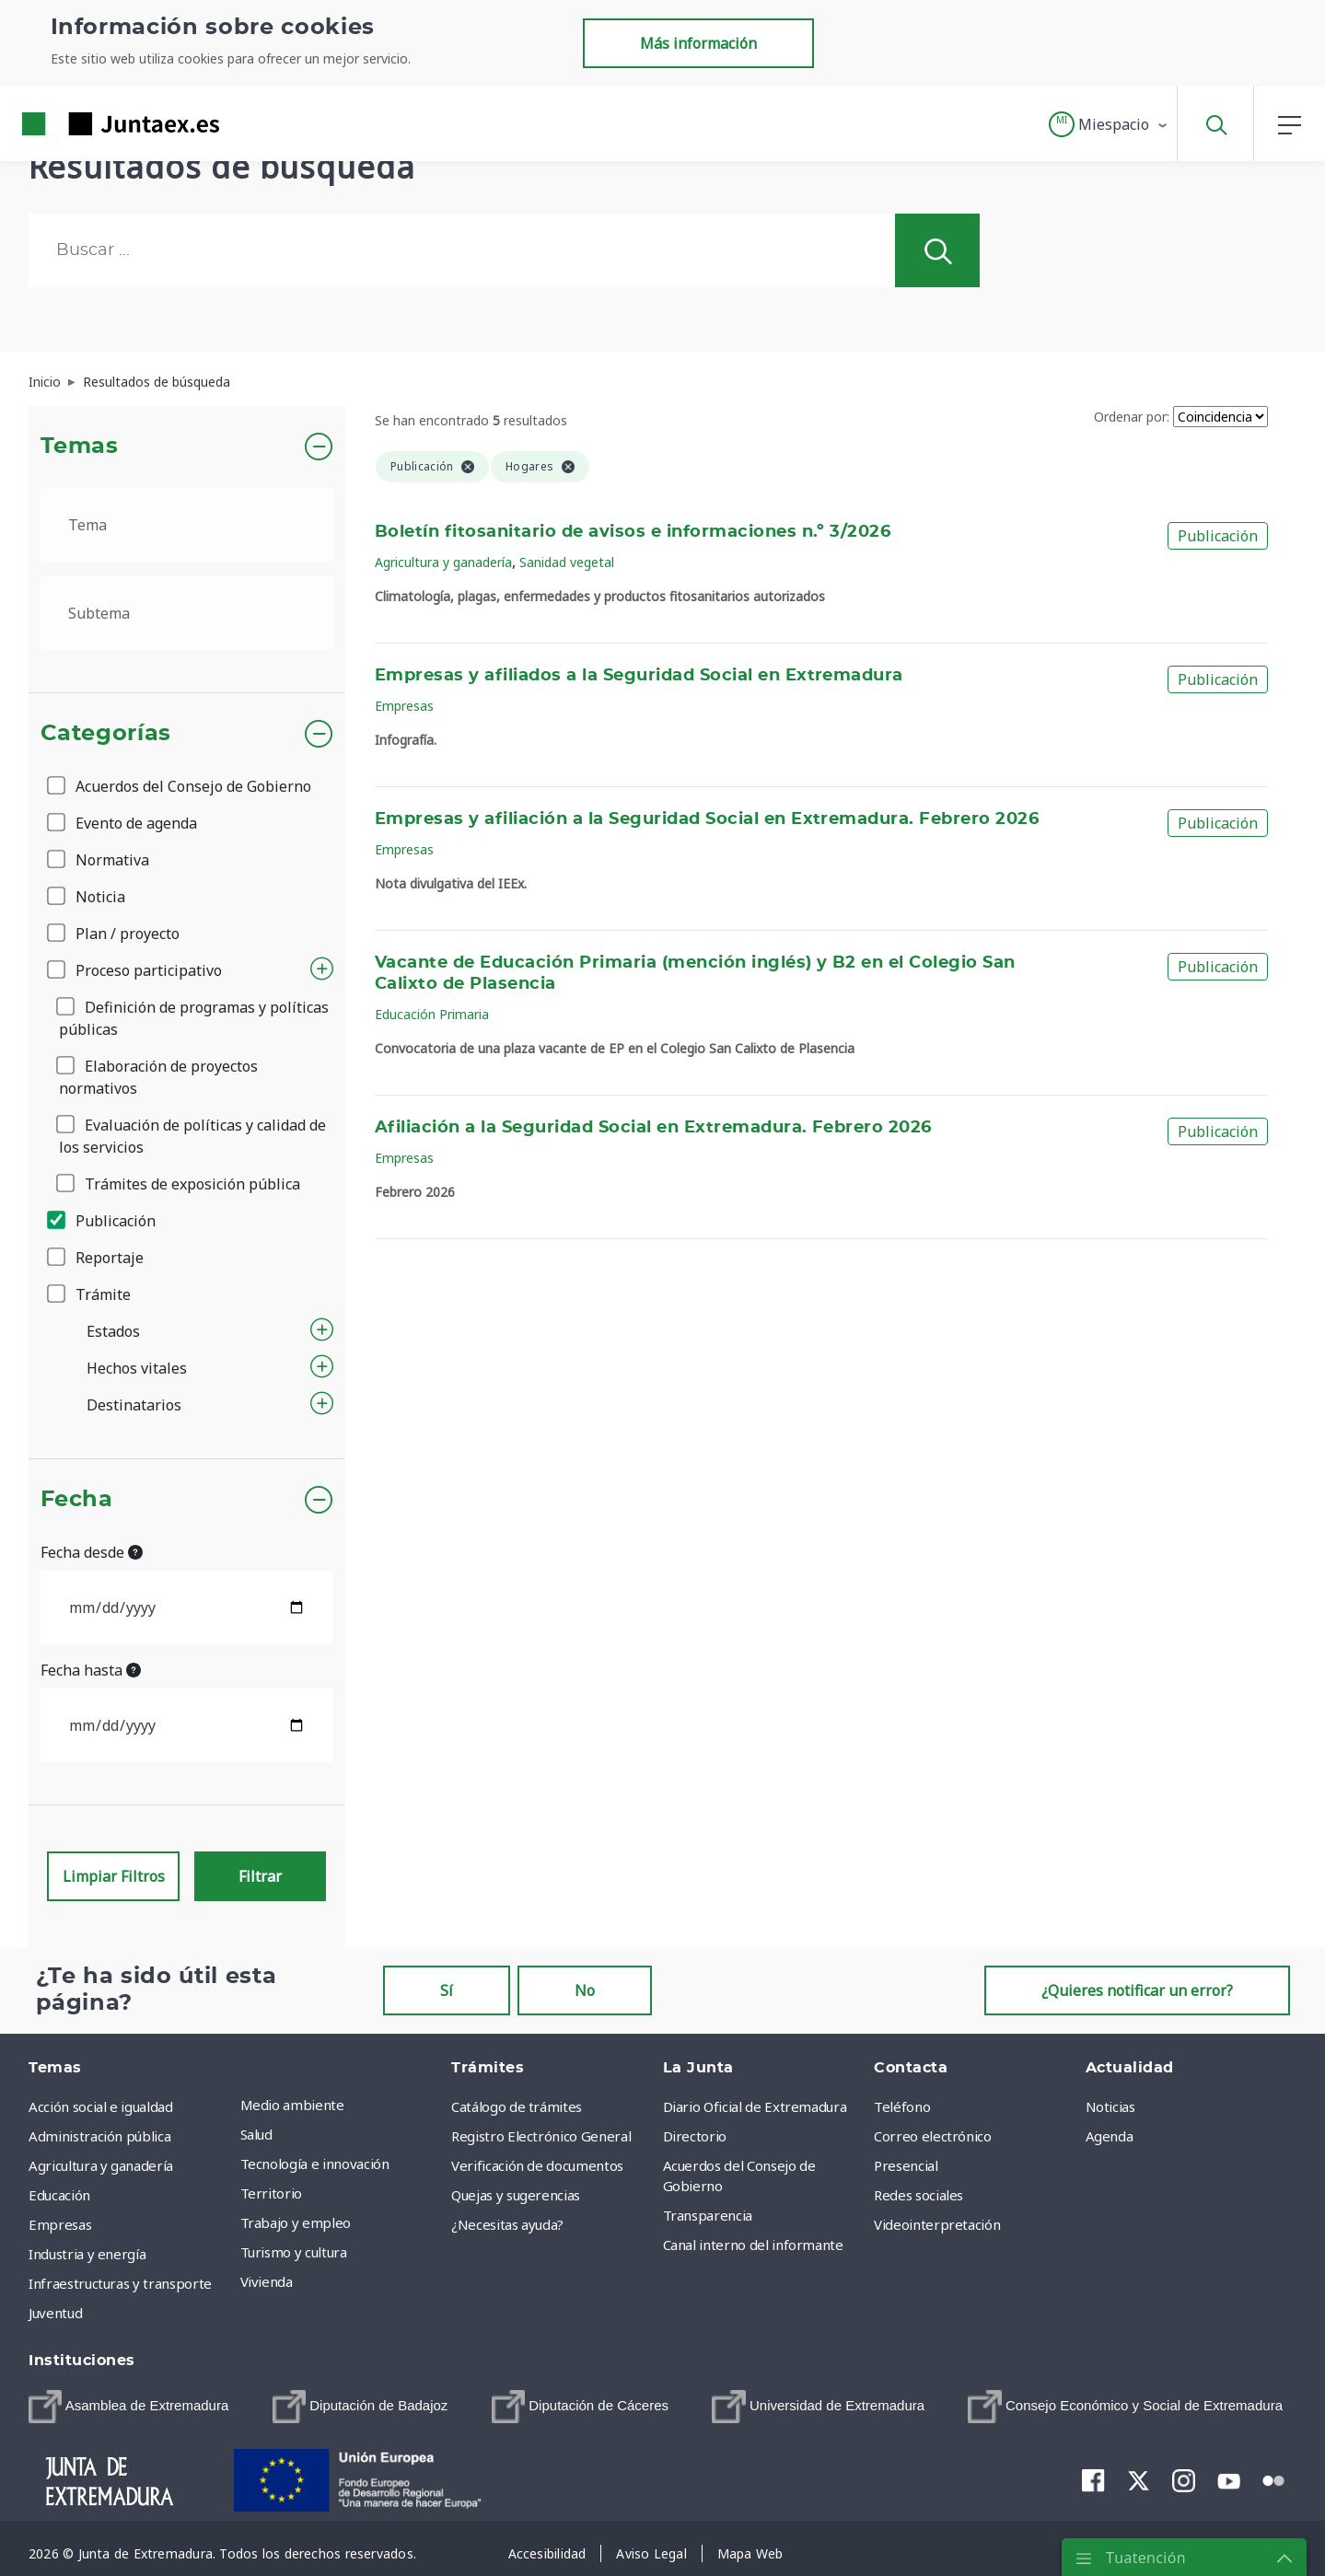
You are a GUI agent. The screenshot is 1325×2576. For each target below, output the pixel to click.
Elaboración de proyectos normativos (158, 1077)
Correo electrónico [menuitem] (933, 2136)
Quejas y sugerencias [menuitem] (515, 2195)
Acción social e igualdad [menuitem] (101, 2106)
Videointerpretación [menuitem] (937, 2224)
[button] (1109, 124)
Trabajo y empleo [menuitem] (295, 2222)
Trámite (90, 1294)
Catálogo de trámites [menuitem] (516, 2106)
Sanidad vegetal (566, 562)
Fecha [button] (77, 1500)
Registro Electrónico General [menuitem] (541, 2136)
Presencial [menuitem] (906, 2165)
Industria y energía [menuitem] (87, 2254)
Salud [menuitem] (256, 2134)
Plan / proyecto (115, 933)
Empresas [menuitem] (60, 2224)
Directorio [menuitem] (695, 2136)
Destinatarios (134, 1405)
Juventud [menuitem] (55, 2312)
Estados (113, 1331)
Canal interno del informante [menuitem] (753, 2244)
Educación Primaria (432, 1014)
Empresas (404, 705)
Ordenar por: (1131, 416)
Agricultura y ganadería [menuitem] (101, 2165)
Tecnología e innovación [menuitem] (314, 2163)
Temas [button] (80, 446)
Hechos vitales (137, 1368)
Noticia (87, 897)
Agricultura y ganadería (443, 562)
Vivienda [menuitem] (266, 2281)
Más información (698, 43)
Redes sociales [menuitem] (918, 2195)
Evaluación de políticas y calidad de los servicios (192, 1136)
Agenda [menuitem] (1109, 2136)
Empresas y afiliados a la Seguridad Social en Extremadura (639, 675)
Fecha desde (92, 1552)
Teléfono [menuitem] (902, 2106)
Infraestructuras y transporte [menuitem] (120, 2283)
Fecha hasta (91, 1670)
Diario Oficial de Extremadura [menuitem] (755, 2106)
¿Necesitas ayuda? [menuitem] (507, 2224)
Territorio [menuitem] (271, 2193)
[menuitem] (128, 2406)
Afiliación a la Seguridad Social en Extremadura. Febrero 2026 (653, 1128)
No (585, 1990)
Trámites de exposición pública (179, 1184)
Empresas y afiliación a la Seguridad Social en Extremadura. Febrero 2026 (707, 819)
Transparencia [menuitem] (707, 2215)
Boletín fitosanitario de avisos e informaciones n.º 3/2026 (632, 532)
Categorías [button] (106, 734)
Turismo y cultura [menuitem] (293, 2252)
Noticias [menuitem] (1110, 2106)
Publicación (103, 1221)
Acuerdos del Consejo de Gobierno (180, 786)
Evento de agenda (123, 823)
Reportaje (97, 1257)
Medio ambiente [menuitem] (292, 2104)
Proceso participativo (136, 970)
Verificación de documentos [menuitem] (537, 2165)
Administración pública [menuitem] (99, 2136)
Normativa (99, 860)
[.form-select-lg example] (187, 525)
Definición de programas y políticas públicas (194, 1018)
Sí (446, 1990)
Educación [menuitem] (59, 2195)
